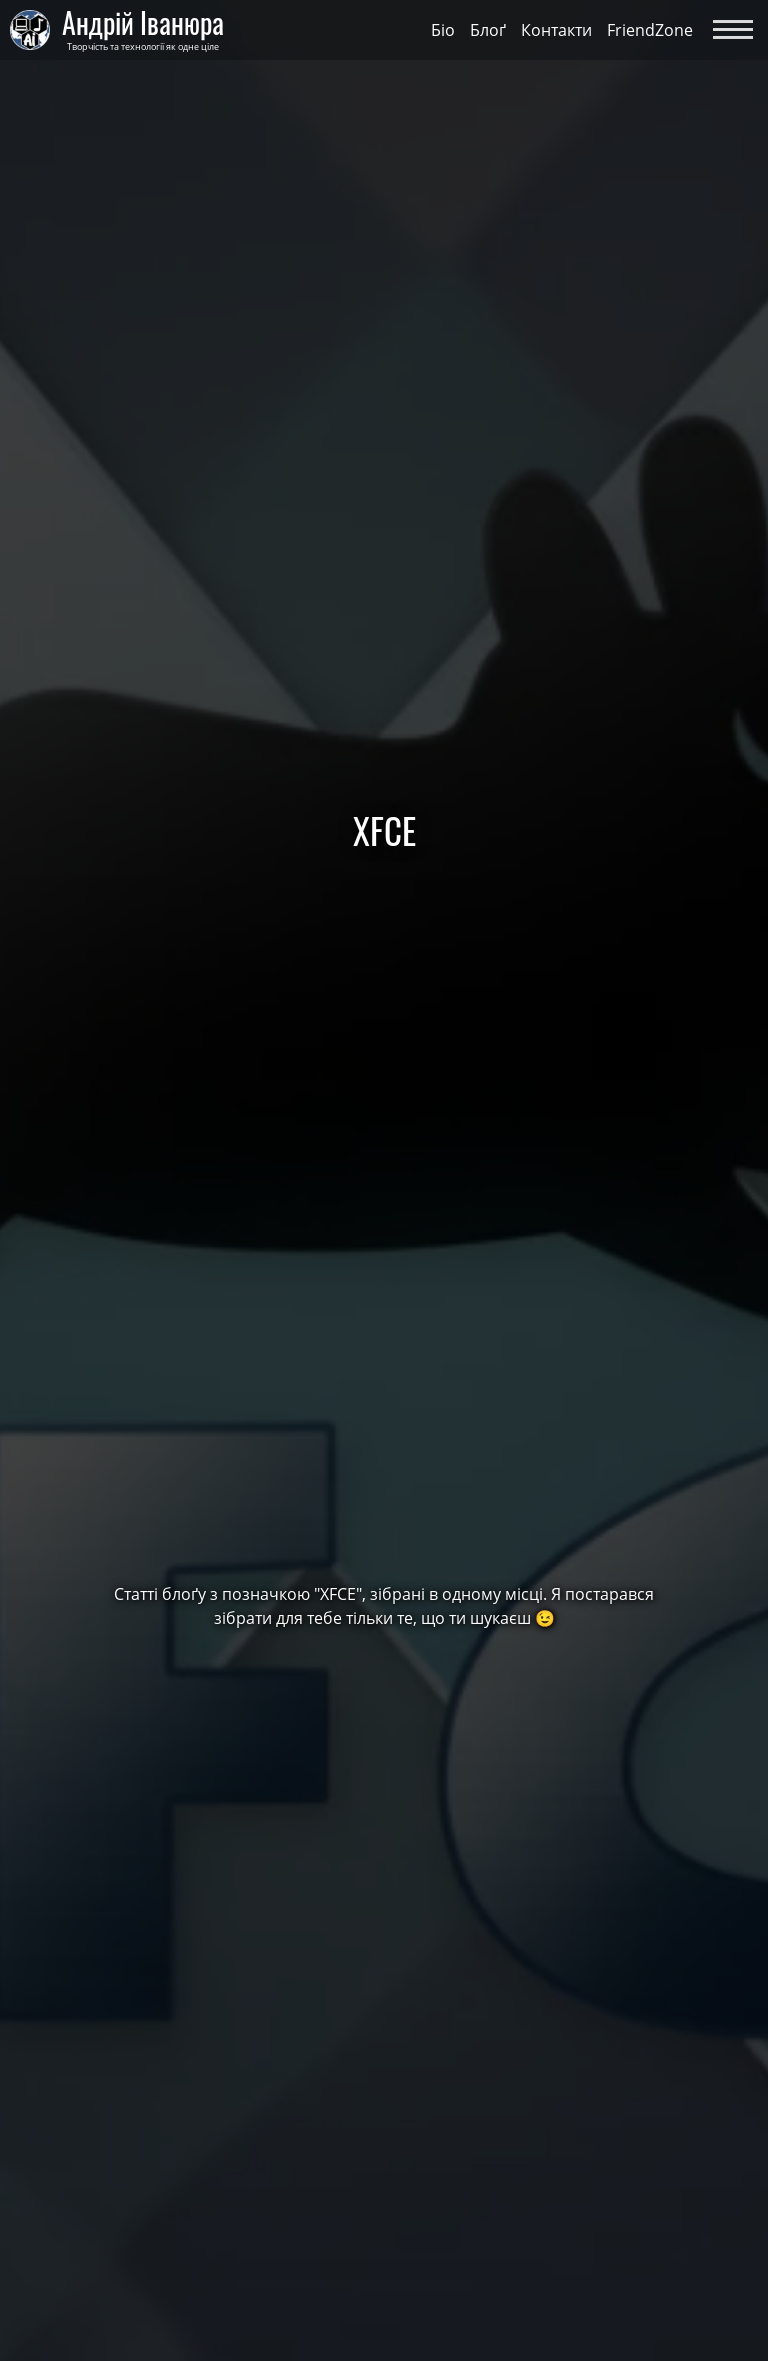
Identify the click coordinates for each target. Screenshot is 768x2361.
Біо (443, 30)
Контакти (556, 30)
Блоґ (488, 30)
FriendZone (650, 30)
